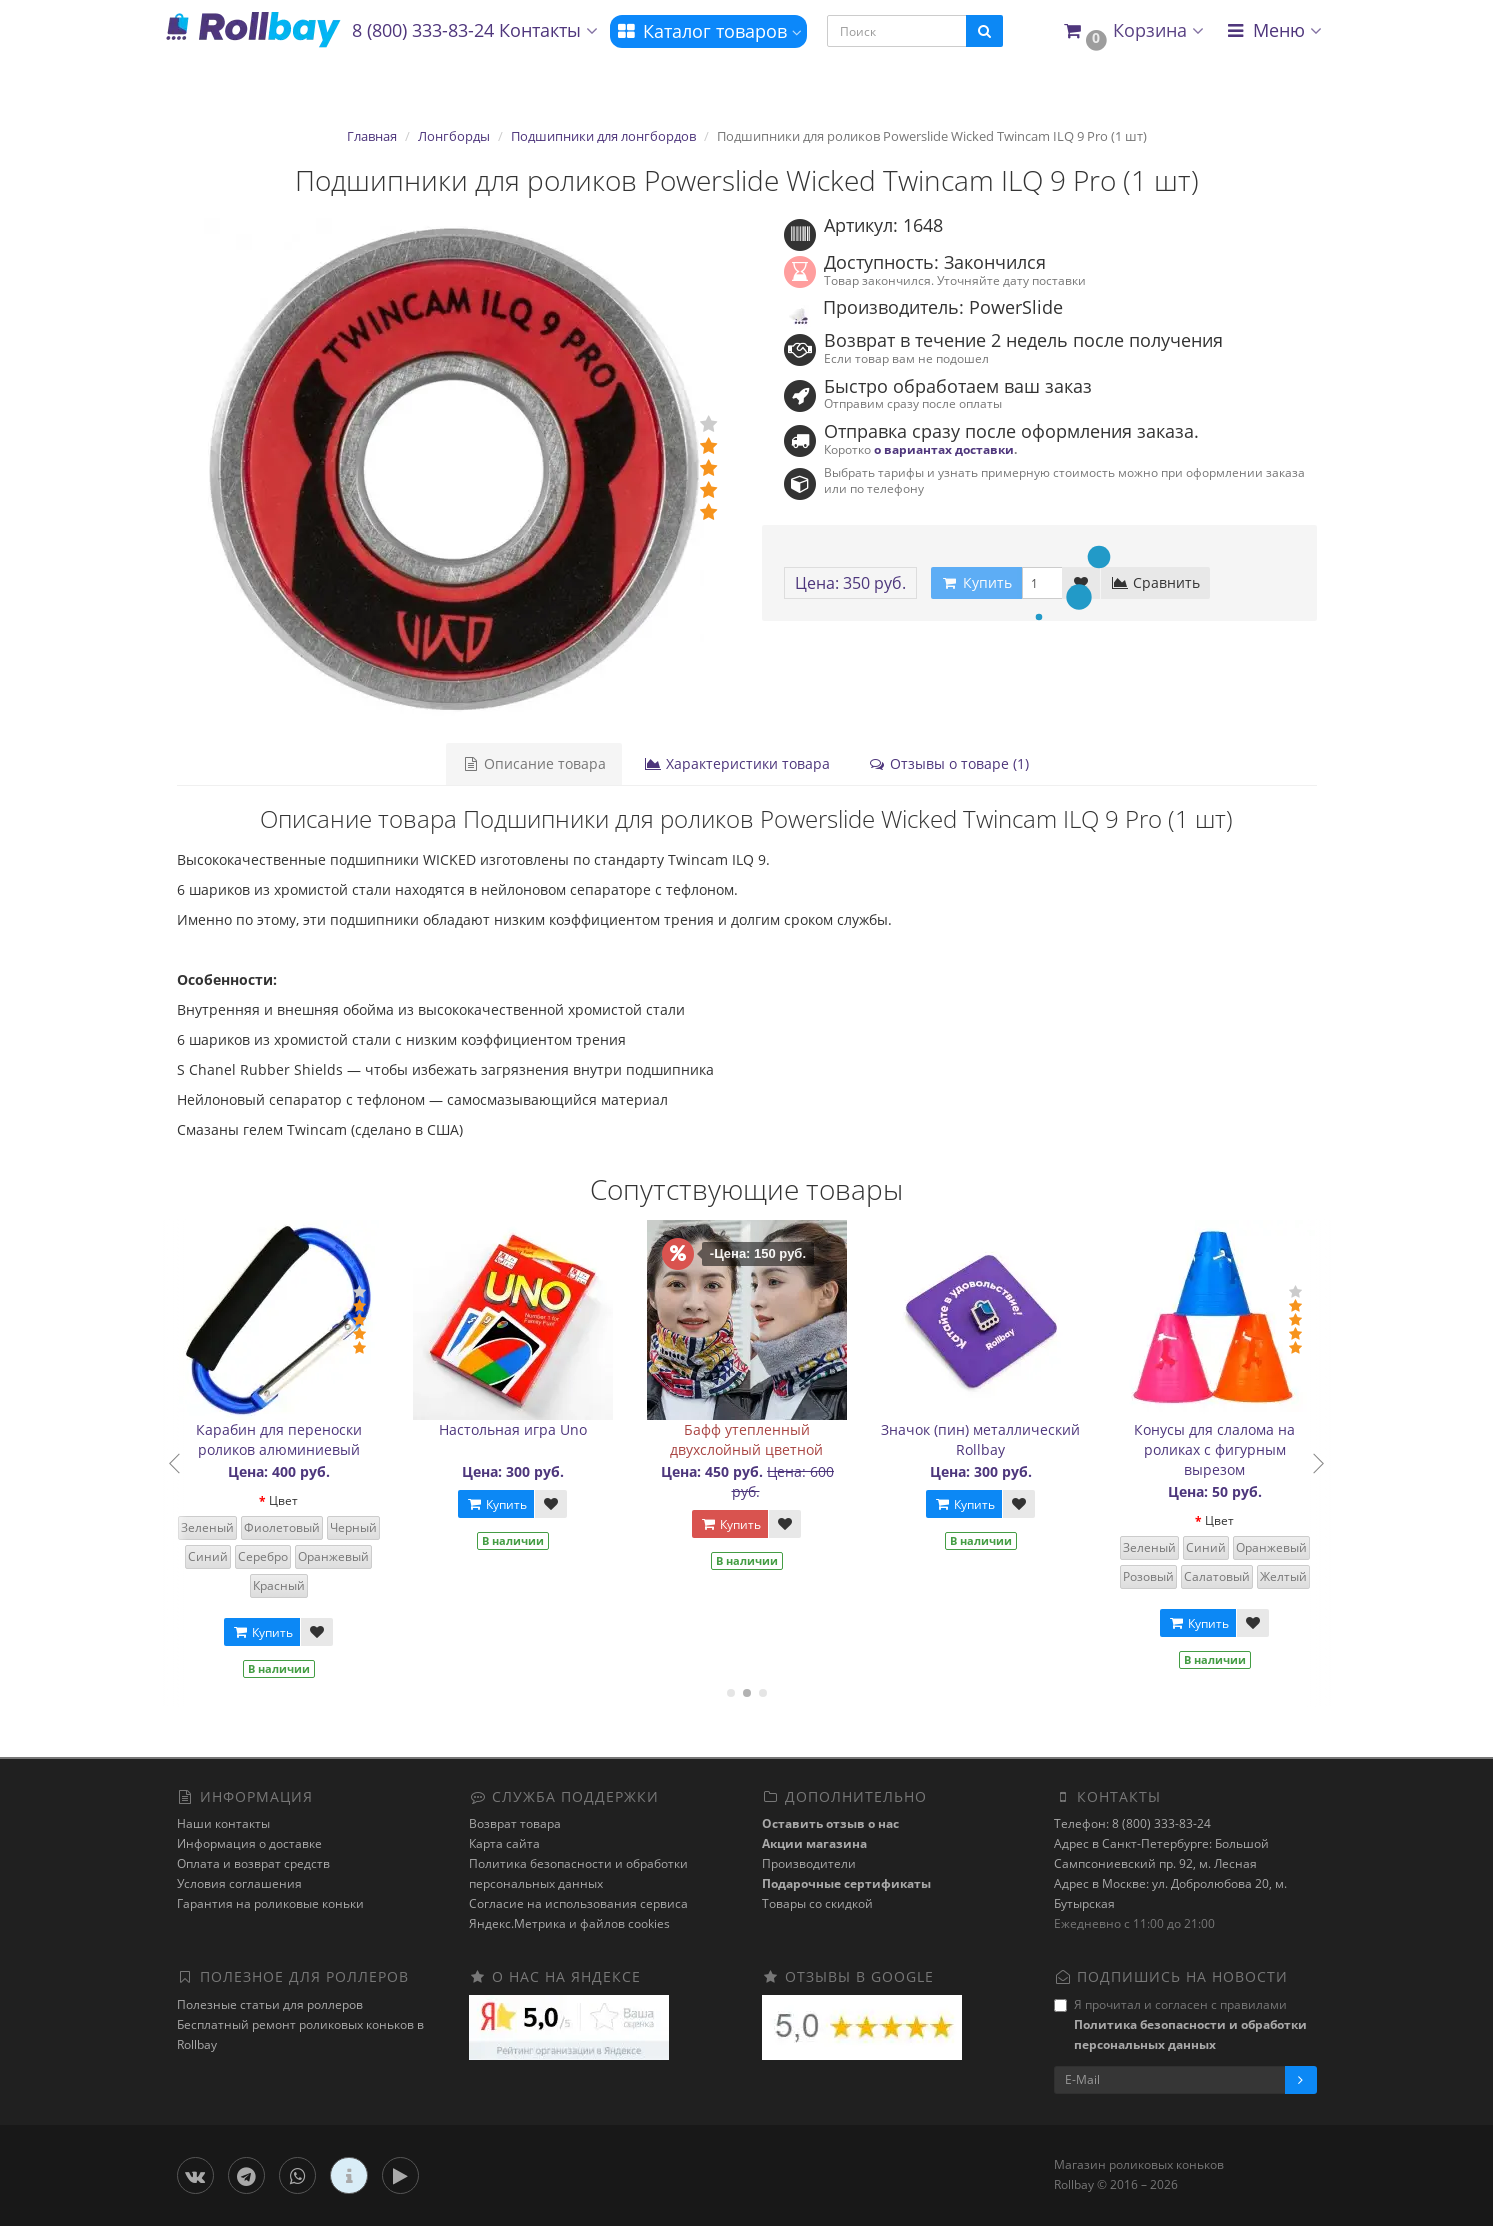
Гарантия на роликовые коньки (270, 1903)
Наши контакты (223, 1823)
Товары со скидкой (817, 1903)
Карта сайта (504, 1843)
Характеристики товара (737, 763)
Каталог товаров (708, 31)
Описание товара (534, 763)
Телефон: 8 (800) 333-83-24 (1132, 1823)
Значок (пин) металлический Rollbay (987, 1439)
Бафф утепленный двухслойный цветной (753, 1439)
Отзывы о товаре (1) (948, 763)
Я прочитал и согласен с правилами (1180, 2024)
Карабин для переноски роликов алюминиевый (286, 1439)
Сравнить (1155, 582)
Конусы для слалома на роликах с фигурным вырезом (1221, 1449)
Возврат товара (515, 1823)
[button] (1132, 31)
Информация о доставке (249, 1843)
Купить (269, 1632)
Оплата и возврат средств (253, 1863)
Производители (809, 1863)
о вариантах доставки (944, 449)
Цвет (290, 1500)
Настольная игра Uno (520, 1429)
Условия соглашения (239, 1883)
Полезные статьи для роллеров (270, 2004)
